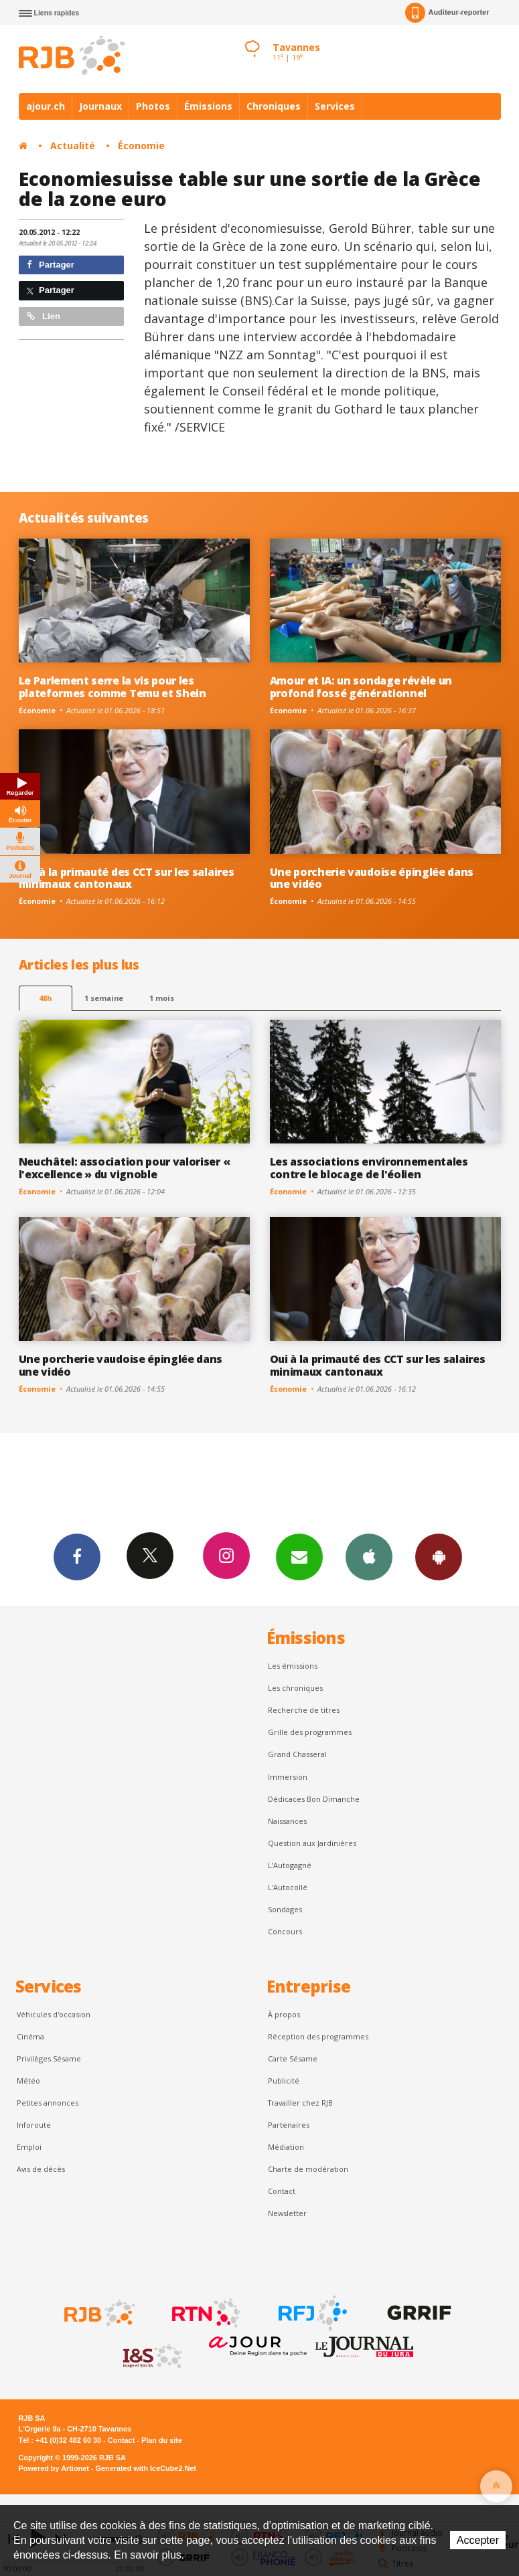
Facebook (77, 1556)
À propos (284, 2014)
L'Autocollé (287, 1887)
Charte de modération (308, 2169)
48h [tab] (45, 998)
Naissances (287, 1821)
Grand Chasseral (297, 1754)
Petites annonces (47, 2102)
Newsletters (299, 1556)
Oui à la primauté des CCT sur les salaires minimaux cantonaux (126, 878)
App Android (438, 1556)
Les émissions (292, 1665)
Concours (285, 1931)
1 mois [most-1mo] (161, 998)
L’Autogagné (289, 1865)
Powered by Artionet (54, 2468)
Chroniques (273, 106)
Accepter (478, 2540)
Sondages (285, 1909)
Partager (50, 265)
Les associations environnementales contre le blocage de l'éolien (369, 1168)
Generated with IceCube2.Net (146, 2468)
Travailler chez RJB (300, 2102)
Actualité (72, 145)
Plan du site (161, 2440)
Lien (43, 316)
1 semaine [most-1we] (103, 998)
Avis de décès (41, 2169)
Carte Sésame (292, 2058)
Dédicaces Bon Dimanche (314, 1799)
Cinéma (30, 2036)
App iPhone (369, 1556)
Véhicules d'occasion (53, 2014)
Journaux (100, 106)
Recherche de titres (304, 1710)
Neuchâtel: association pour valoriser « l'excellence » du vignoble (124, 1168)
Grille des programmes (310, 1732)
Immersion (287, 1776)
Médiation (286, 2146)
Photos (153, 106)
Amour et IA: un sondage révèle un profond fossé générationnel (361, 687)
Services (335, 106)
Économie (141, 145)
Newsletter (287, 2213)
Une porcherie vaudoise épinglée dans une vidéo (372, 878)
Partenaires (288, 2124)
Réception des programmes (318, 2036)
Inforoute (34, 2124)
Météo (28, 2080)
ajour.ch (45, 106)
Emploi (29, 2146)
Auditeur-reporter (447, 13)
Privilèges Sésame (49, 2058)
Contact (281, 2191)
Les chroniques (295, 1687)
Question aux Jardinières (312, 1843)
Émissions (208, 106)
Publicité (283, 2080)
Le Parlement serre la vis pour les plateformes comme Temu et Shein (112, 687)
